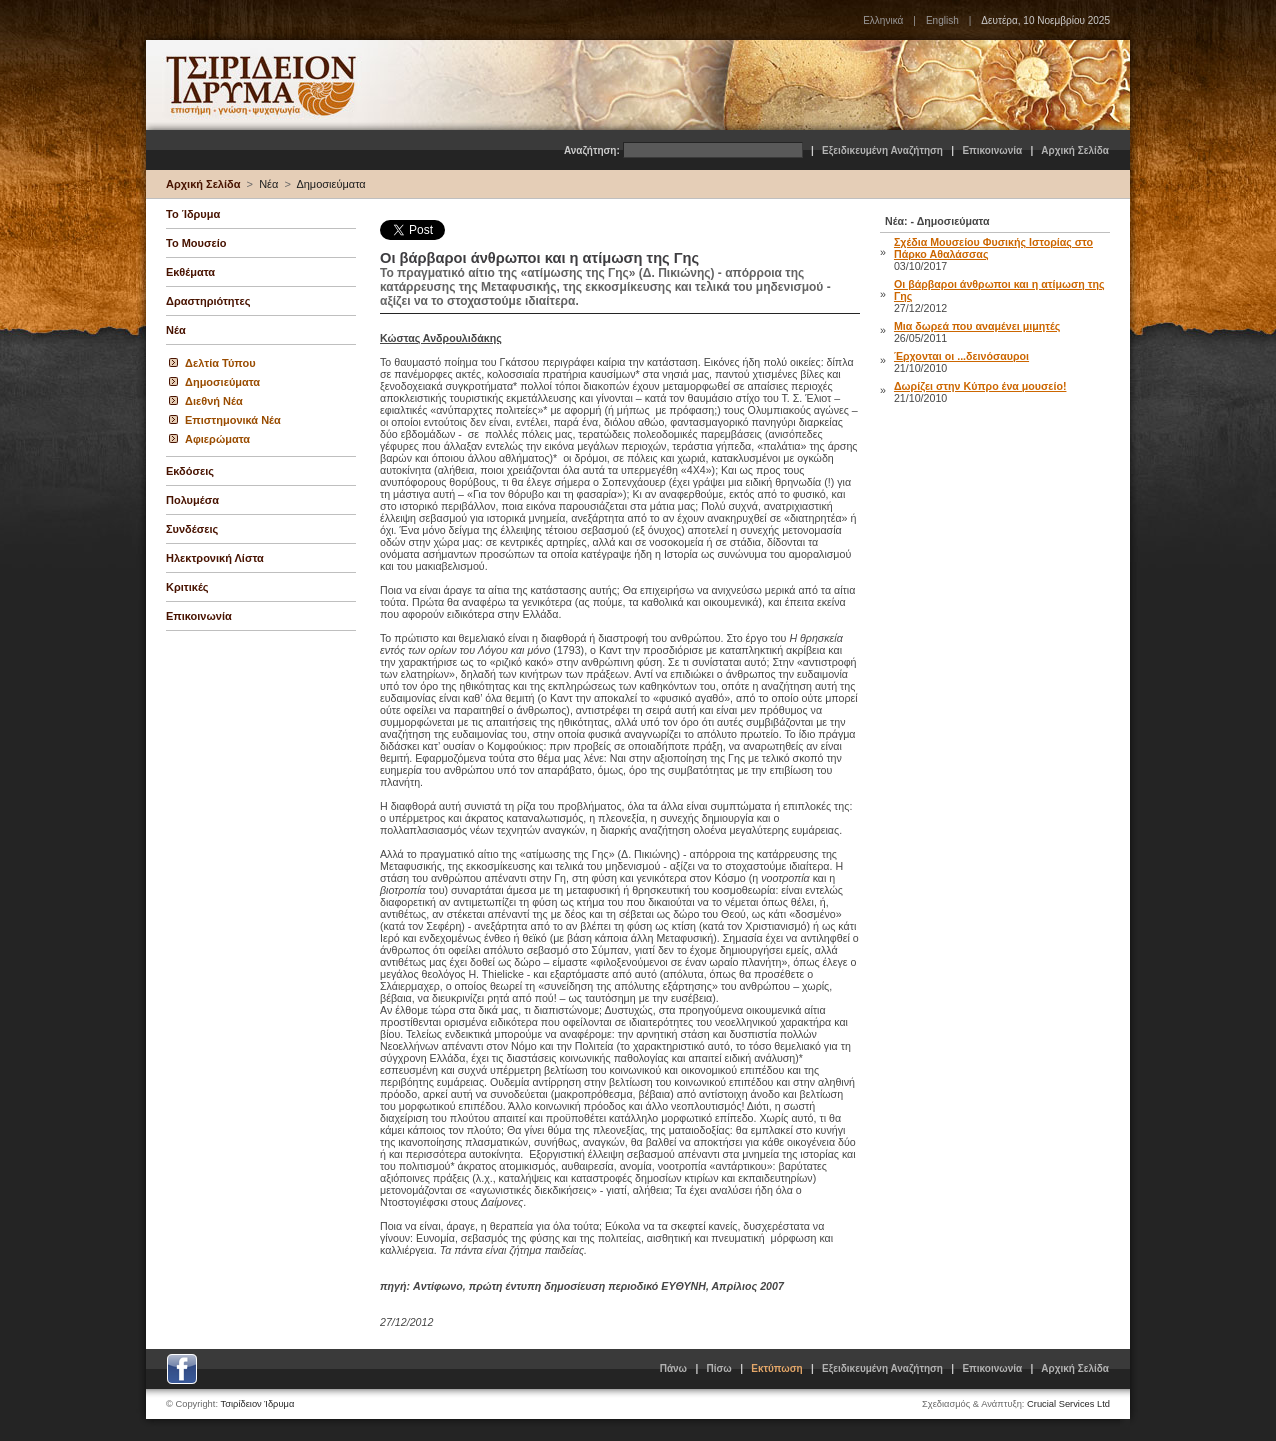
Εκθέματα (190, 272)
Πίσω (719, 1368)
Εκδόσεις (190, 471)
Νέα (268, 184)
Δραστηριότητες (208, 301)
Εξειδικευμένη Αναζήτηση (882, 150)
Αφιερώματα (217, 439)
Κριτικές (187, 587)
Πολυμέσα (192, 500)
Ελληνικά (883, 20)
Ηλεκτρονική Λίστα (215, 558)
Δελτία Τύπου (220, 363)
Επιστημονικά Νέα (233, 420)
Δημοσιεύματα (330, 184)
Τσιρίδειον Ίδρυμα (258, 1404)
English (942, 20)
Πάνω (673, 1368)
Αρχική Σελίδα (1075, 150)
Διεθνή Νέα (214, 401)
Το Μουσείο (196, 243)
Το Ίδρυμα (193, 214)
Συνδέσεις (192, 529)
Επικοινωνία (992, 150)
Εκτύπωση (776, 1368)
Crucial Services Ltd (1068, 1404)
